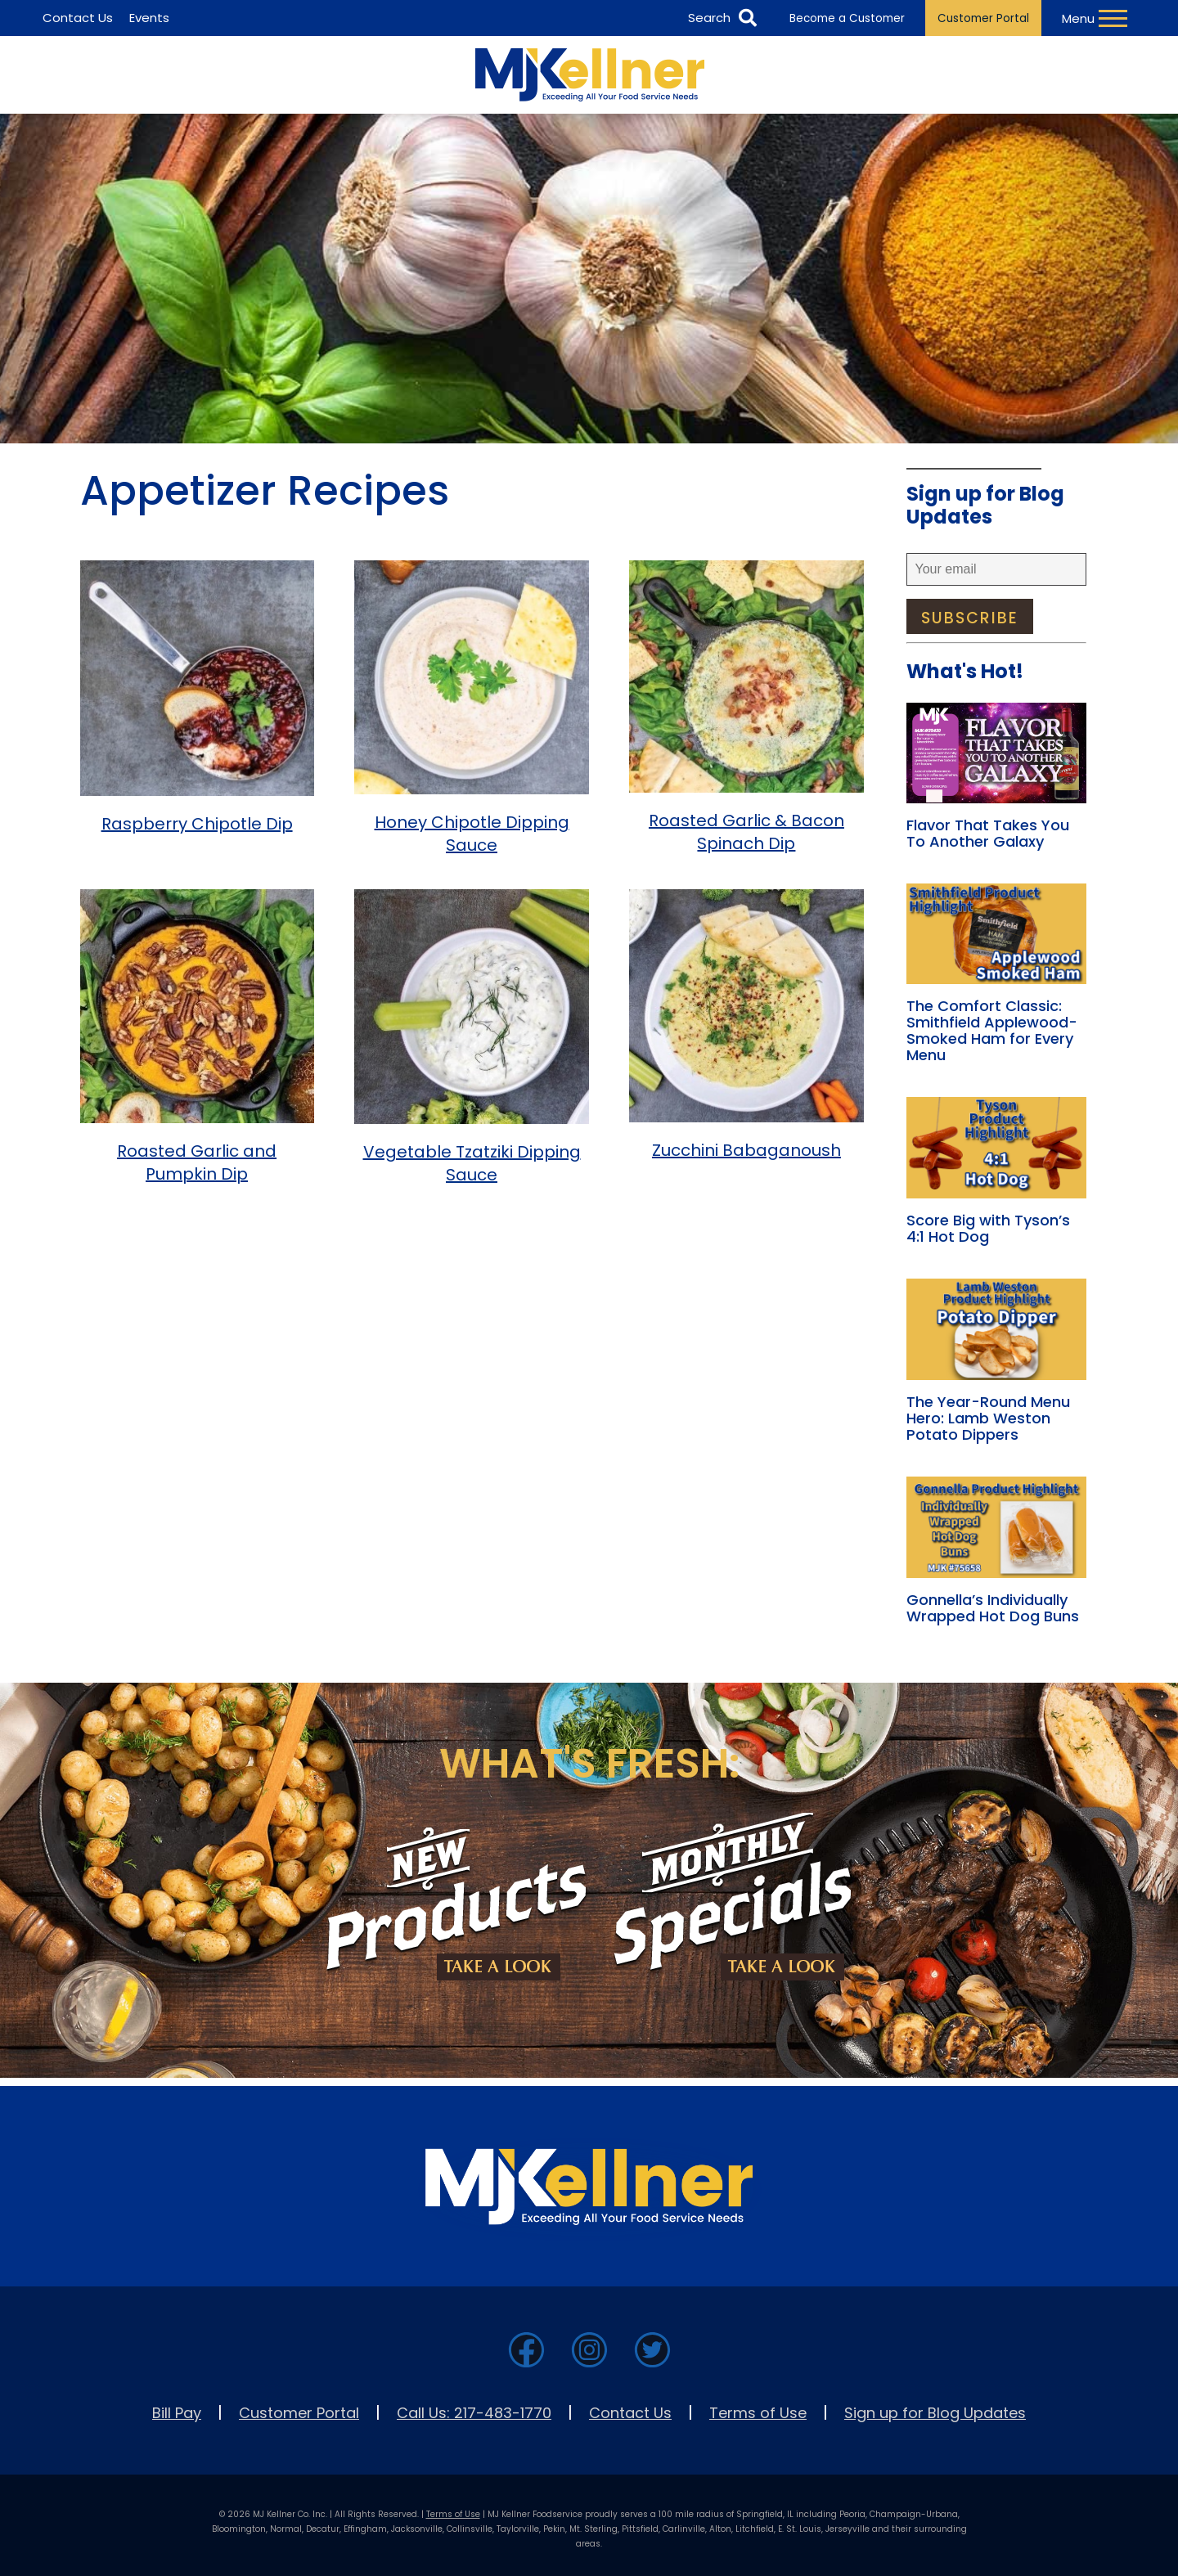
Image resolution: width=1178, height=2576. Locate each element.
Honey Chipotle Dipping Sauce (472, 833)
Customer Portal (983, 18)
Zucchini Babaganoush (746, 1150)
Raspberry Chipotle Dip (197, 823)
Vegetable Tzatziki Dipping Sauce (472, 1163)
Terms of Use (758, 2413)
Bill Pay (176, 2413)
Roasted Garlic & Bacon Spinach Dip (746, 832)
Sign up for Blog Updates (935, 2413)
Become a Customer (847, 18)
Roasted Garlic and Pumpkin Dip (197, 1162)
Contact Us (630, 2413)
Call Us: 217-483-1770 (474, 2413)
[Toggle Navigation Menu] (1097, 18)
